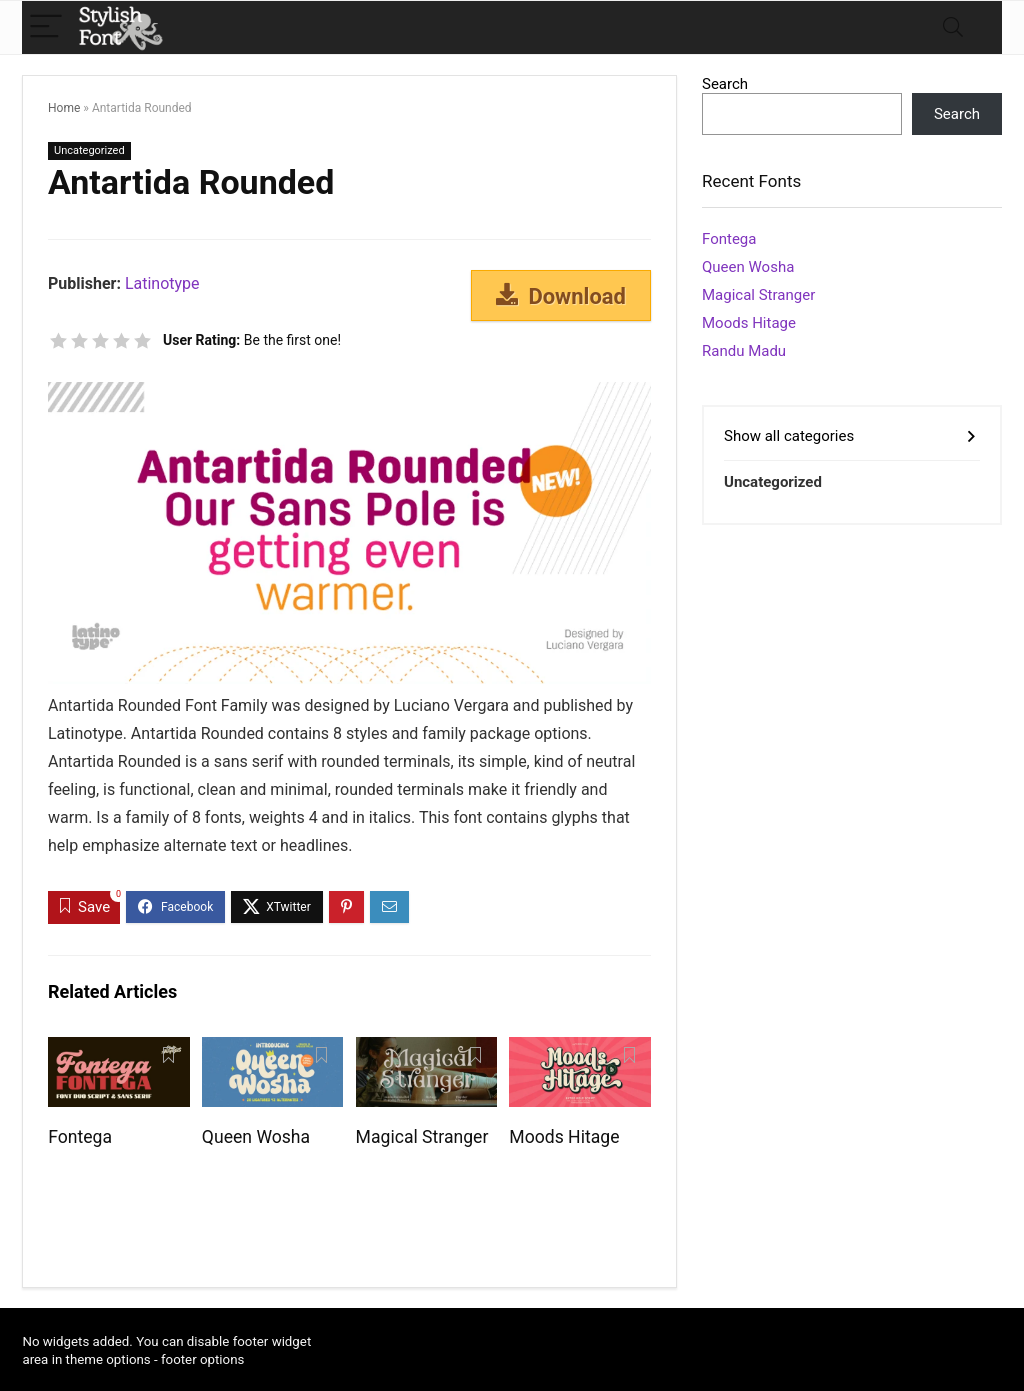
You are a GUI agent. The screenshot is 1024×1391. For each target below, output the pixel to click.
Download (561, 296)
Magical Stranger (422, 1137)
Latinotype (162, 283)
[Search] (953, 27)
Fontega (80, 1137)
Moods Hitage (564, 1137)
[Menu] (46, 27)
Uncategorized (89, 150)
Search (725, 84)
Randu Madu (744, 351)
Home (64, 108)
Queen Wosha (256, 1137)
